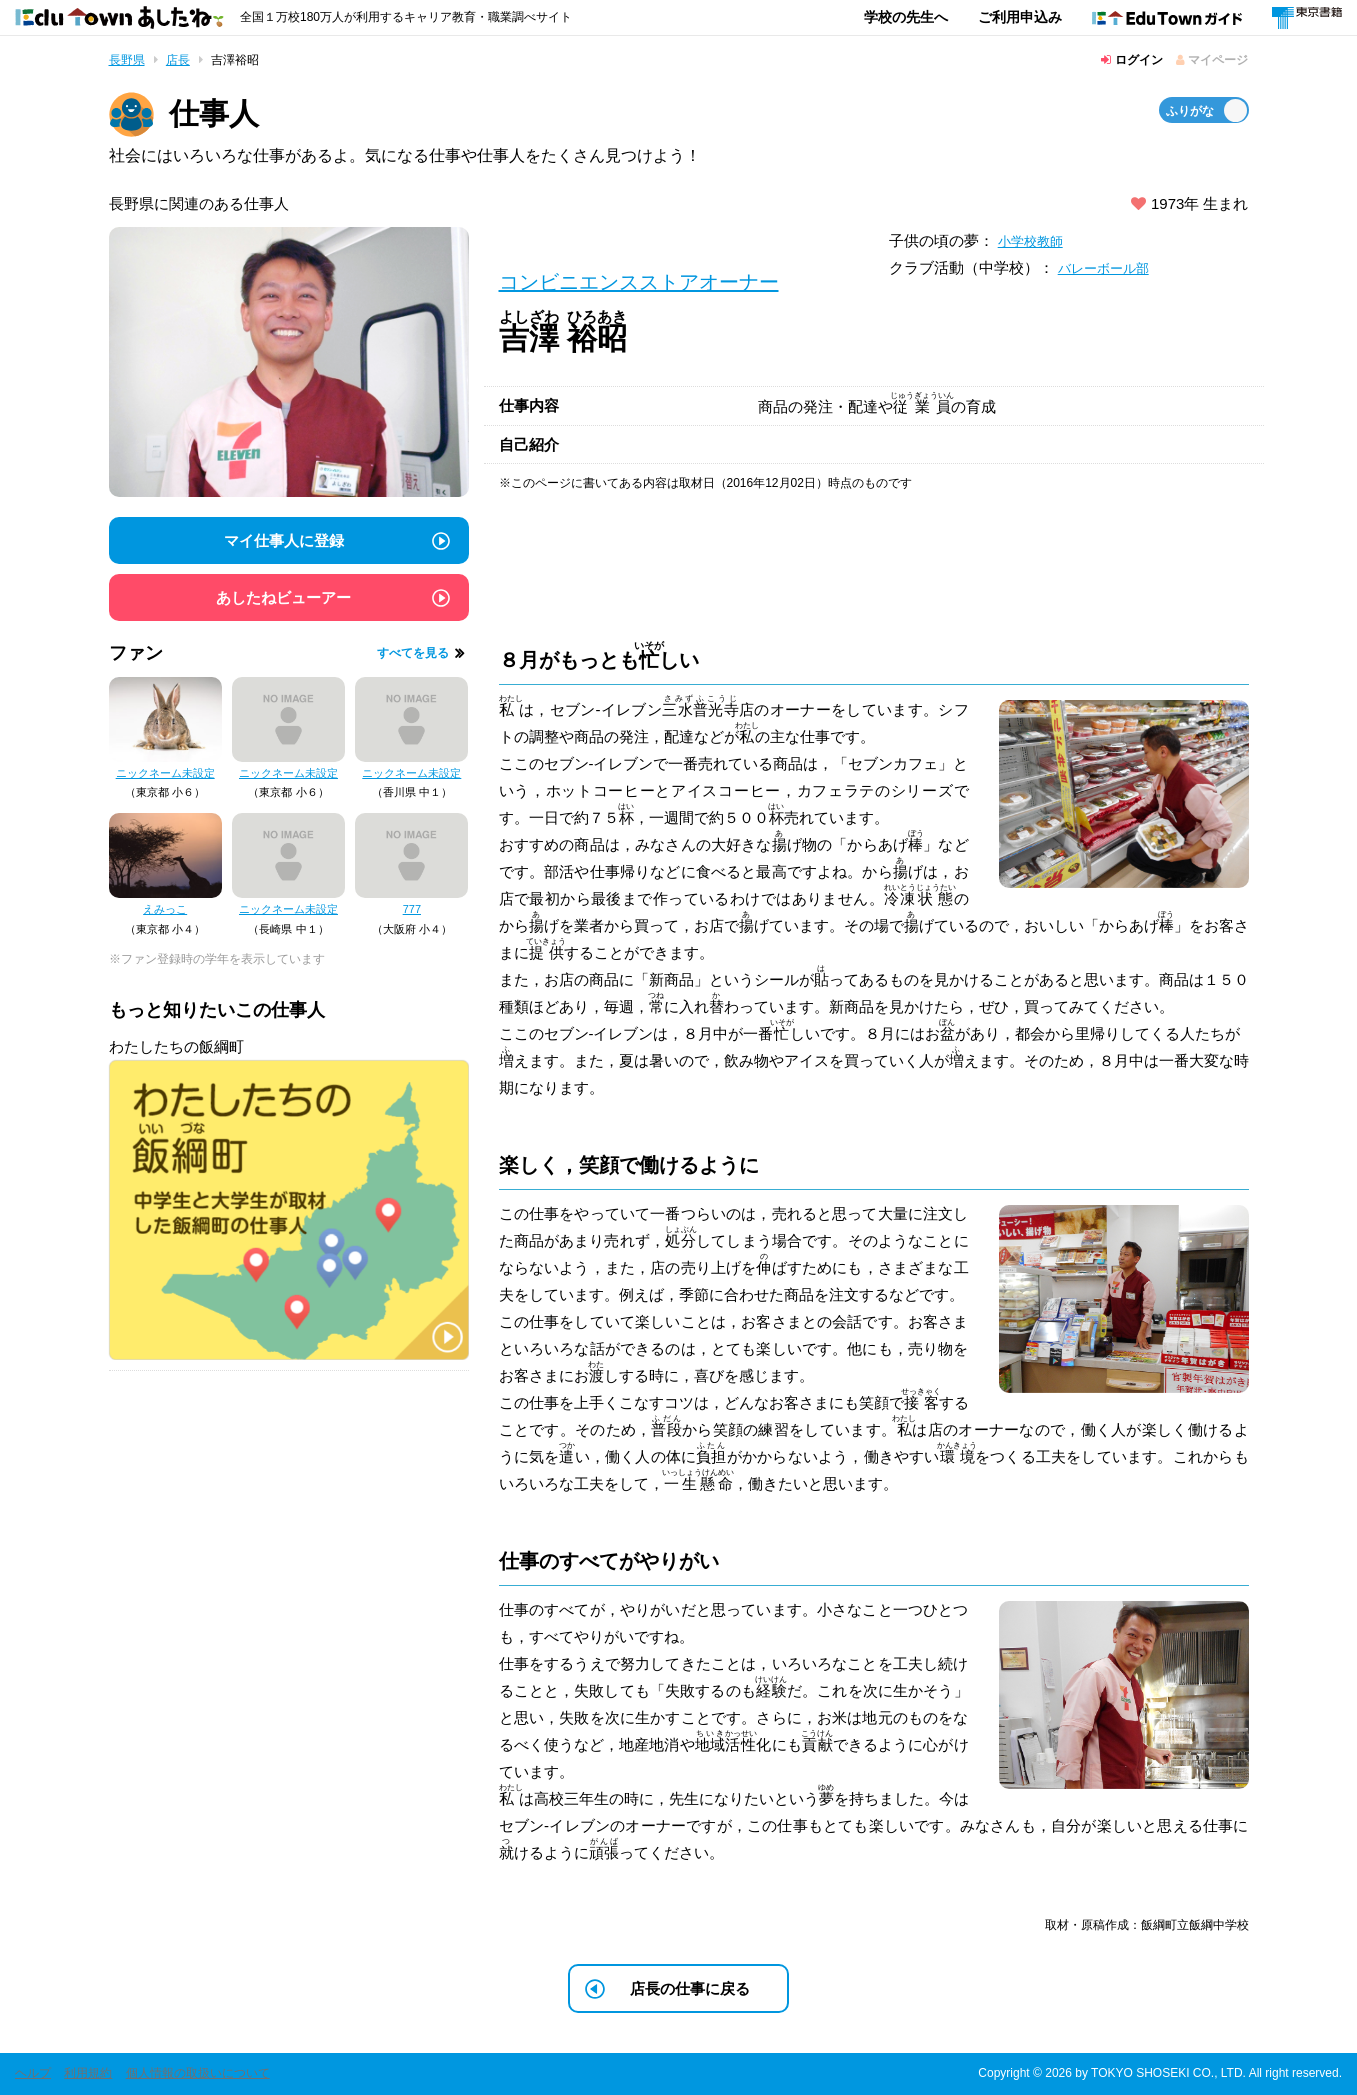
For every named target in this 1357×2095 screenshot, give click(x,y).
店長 (178, 60)
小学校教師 (1035, 240)
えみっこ (165, 909)
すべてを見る (413, 653)
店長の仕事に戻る (690, 1988)
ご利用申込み (1020, 17)
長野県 (127, 60)
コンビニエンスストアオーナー (639, 282)
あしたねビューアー (283, 597)
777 (412, 909)
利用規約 (88, 2073)
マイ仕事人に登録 (284, 540)
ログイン (1131, 60)
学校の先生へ (906, 17)
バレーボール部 (1110, 267)
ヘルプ (33, 2073)
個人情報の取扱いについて (198, 2073)
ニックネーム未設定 (165, 773)
